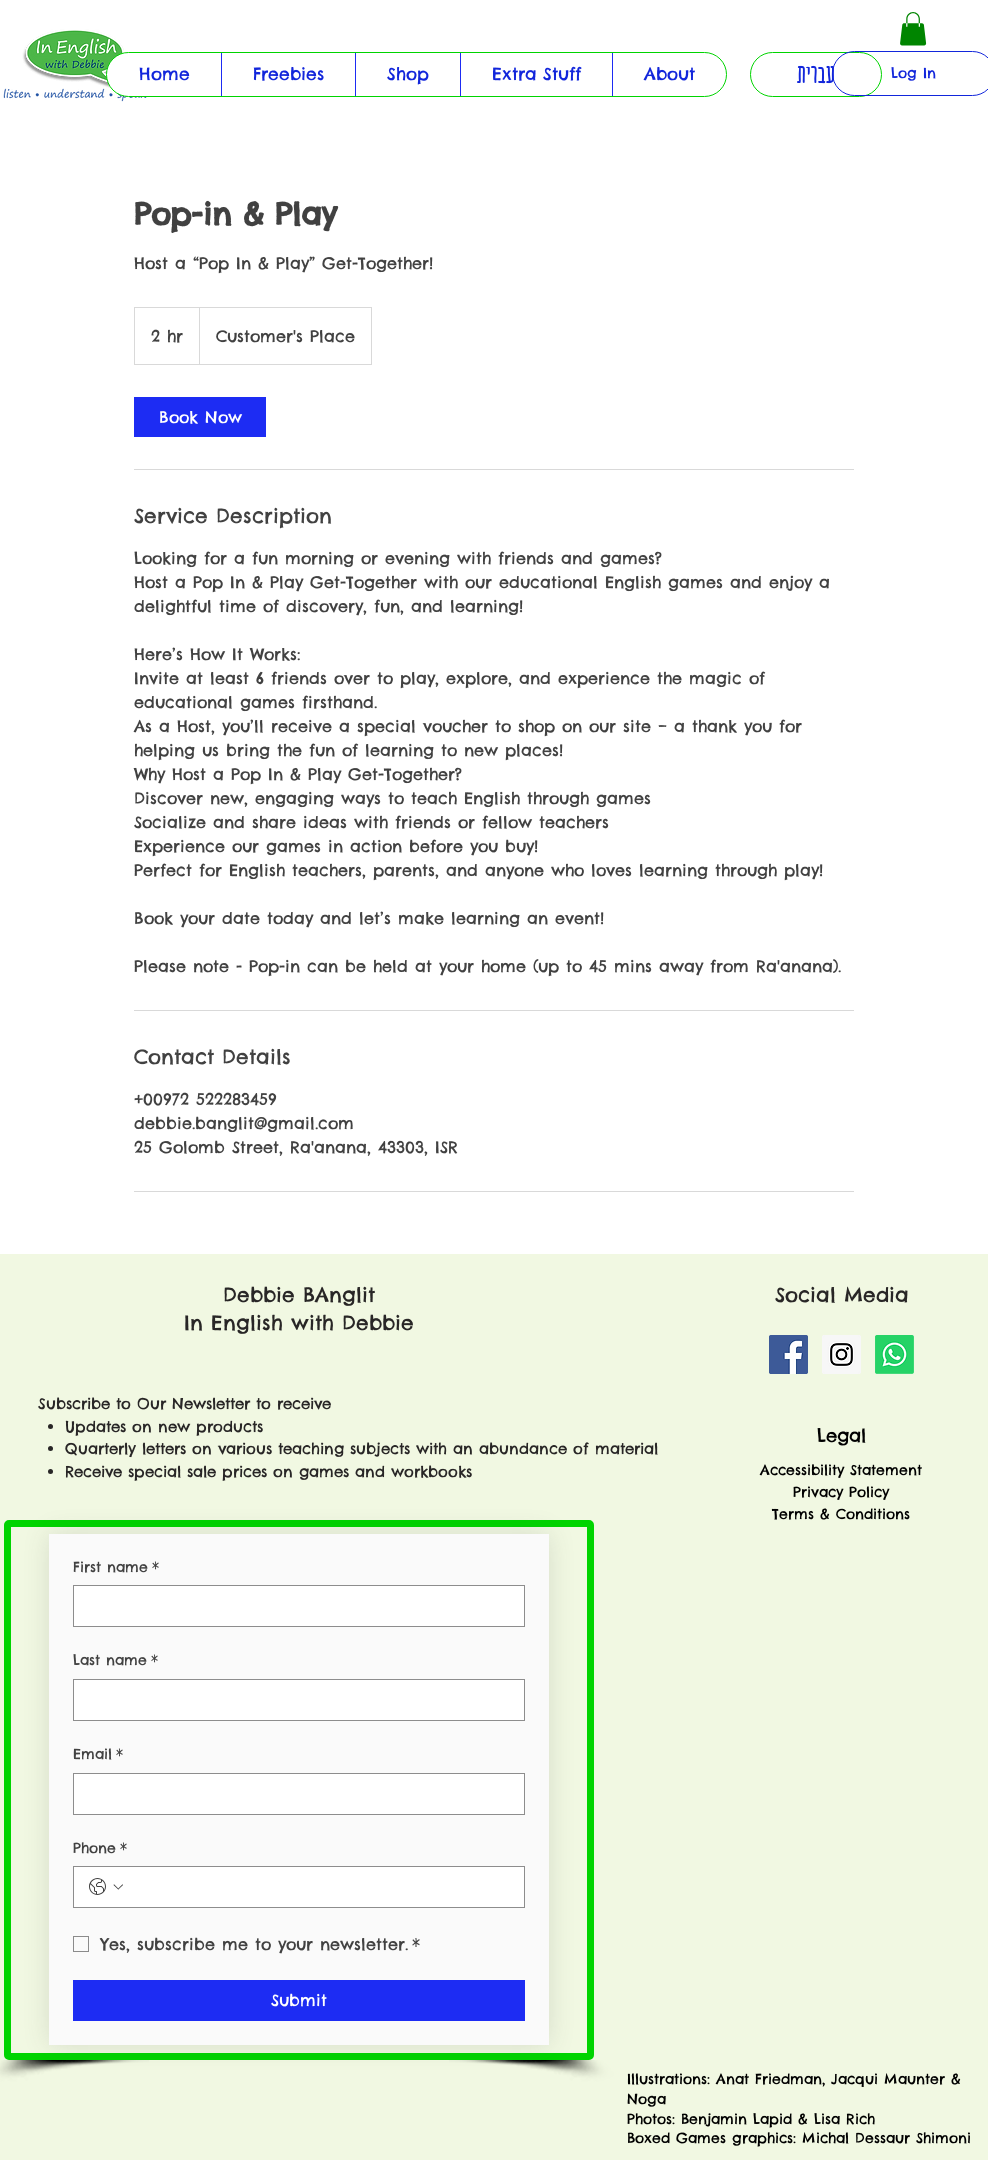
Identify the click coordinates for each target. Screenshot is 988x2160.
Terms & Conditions (841, 1514)
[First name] (293, 1606)
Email (98, 1755)
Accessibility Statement (841, 1470)
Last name (115, 1661)
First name (116, 1568)
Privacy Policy (841, 1492)
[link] (200, 417)
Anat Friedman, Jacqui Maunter (830, 2079)
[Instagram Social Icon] (841, 1354)
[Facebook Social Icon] (788, 1354)
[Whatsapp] (894, 1354)
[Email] (293, 1794)
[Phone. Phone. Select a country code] (106, 1887)
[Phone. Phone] (319, 1887)
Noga (649, 2099)
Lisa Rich (841, 2119)
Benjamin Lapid (736, 2119)
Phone (100, 1849)
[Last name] (293, 1700)
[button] (536, 74)
